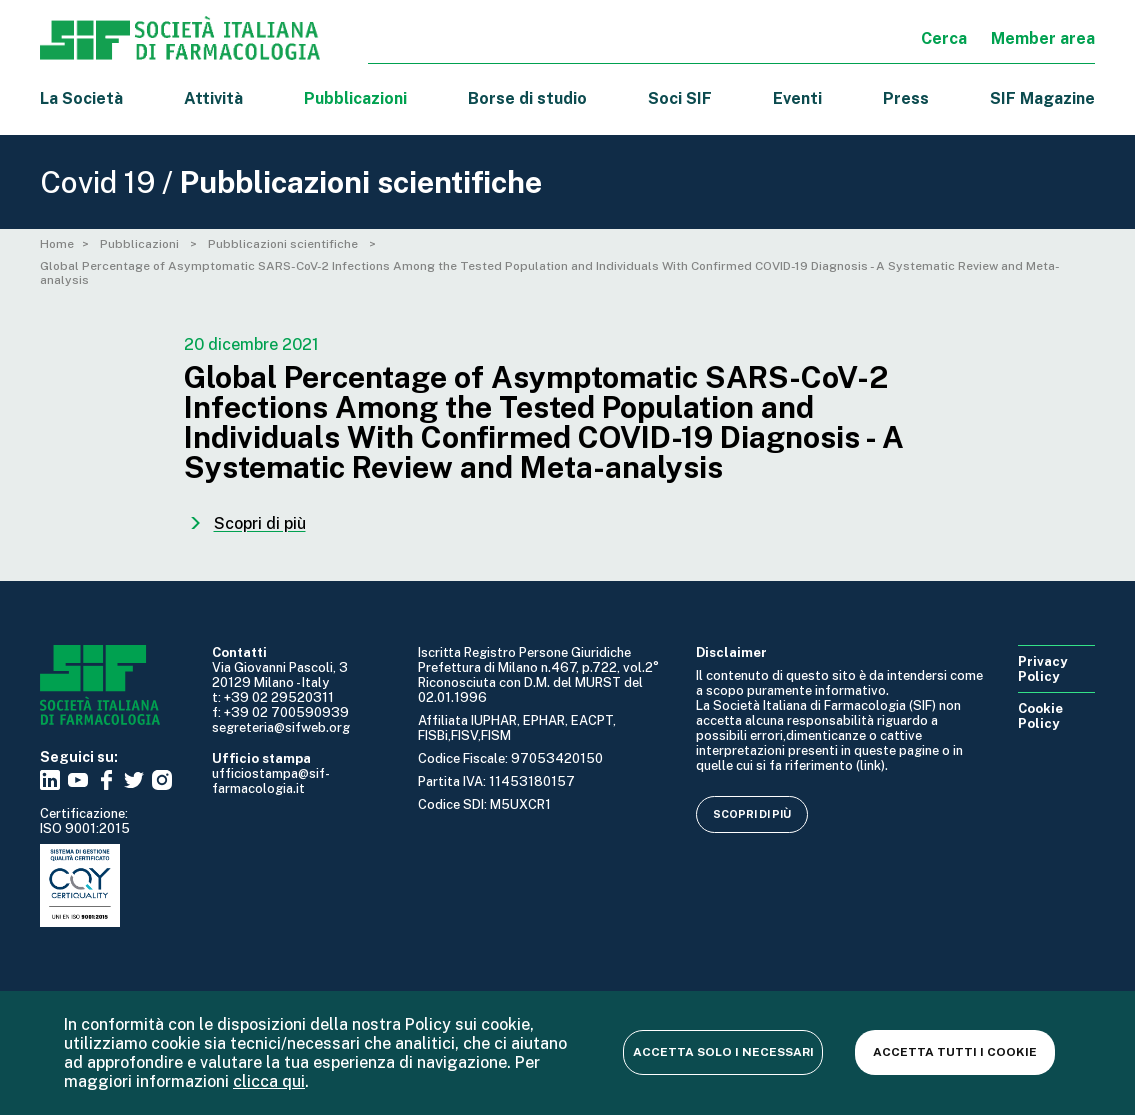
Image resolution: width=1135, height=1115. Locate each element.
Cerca (944, 38)
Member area (1043, 38)
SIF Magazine (1042, 98)
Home (57, 244)
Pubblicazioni (141, 244)
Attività (213, 98)
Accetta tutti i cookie (955, 1052)
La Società (81, 98)
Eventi (797, 98)
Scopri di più (752, 814)
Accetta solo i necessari (723, 1052)
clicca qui (269, 1081)
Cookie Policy (1040, 716)
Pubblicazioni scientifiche (284, 244)
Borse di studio (527, 98)
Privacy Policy (1042, 669)
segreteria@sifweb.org (281, 727)
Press (906, 98)
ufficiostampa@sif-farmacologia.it (271, 781)
